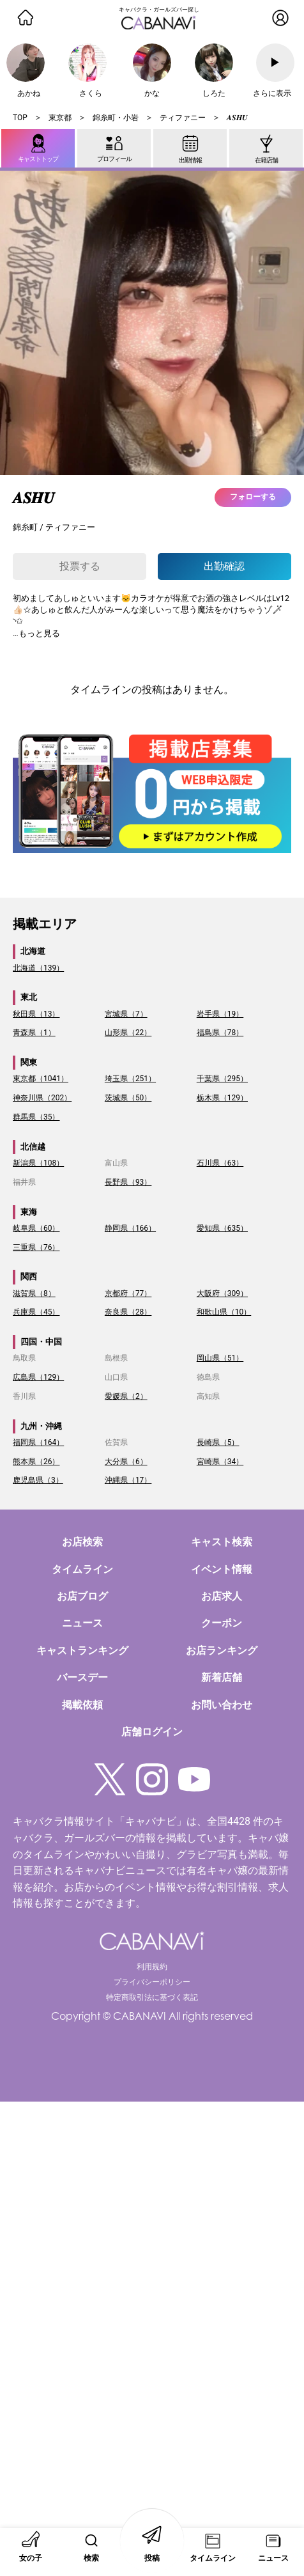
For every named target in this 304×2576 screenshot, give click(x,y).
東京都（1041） (40, 1078)
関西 (28, 1276)
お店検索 (82, 1542)
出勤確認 (224, 566)
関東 (28, 1062)
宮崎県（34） (220, 1461)
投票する (79, 566)
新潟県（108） (38, 1163)
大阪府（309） (222, 1293)
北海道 (32, 951)
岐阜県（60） (36, 1228)
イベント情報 (221, 1569)
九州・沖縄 (41, 1426)
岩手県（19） (220, 1014)
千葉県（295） (222, 1078)
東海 (28, 1212)
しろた (213, 93)
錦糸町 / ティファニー (54, 527)
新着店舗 (221, 1677)
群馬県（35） (36, 1116)
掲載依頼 (82, 1705)
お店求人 (221, 1596)
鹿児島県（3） (38, 1480)
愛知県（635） (222, 1228)
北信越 (32, 1146)
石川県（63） (220, 1163)
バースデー (82, 1677)
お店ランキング (221, 1650)
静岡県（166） (130, 1228)
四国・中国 (41, 1342)
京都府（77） (128, 1293)
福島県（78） (220, 1032)
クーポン (221, 1623)
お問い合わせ (221, 1705)
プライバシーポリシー (152, 1982)
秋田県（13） (36, 1014)
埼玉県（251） (130, 1078)
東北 (28, 997)
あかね (28, 93)
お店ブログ (82, 1596)
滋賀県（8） (34, 1293)
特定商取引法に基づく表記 (152, 1997)
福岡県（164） (38, 1442)
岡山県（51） (220, 1358)
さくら (90, 93)
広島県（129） (38, 1377)
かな (152, 93)
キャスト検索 (221, 1542)
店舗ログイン (152, 1732)
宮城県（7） (126, 1014)
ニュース (82, 1623)
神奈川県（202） (42, 1097)
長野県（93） (128, 1182)
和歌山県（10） (224, 1312)
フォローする (253, 496)
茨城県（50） (128, 1097)
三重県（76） (36, 1247)
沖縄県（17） (128, 1480)
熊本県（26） (36, 1461)
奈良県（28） (128, 1312)
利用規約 (152, 1966)
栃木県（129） (222, 1097)
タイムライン (82, 1569)
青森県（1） (34, 1032)
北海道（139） (38, 968)
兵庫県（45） (36, 1312)
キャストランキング (82, 1650)
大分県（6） (126, 1461)
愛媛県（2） (126, 1396)
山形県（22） (128, 1032)
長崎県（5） (218, 1442)
